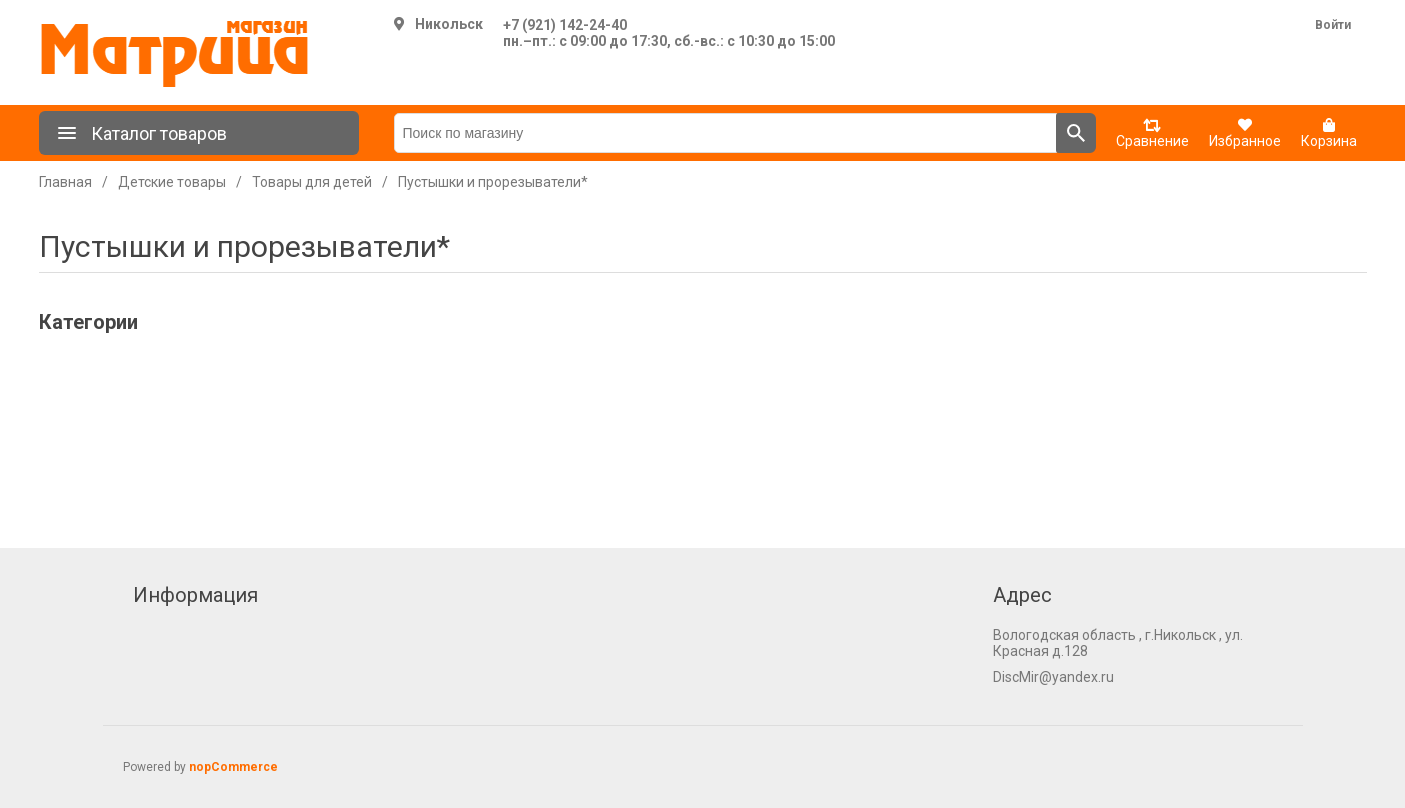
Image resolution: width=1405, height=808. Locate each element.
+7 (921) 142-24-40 (565, 25)
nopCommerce (233, 767)
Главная (65, 182)
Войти (1333, 25)
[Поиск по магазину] (725, 133)
